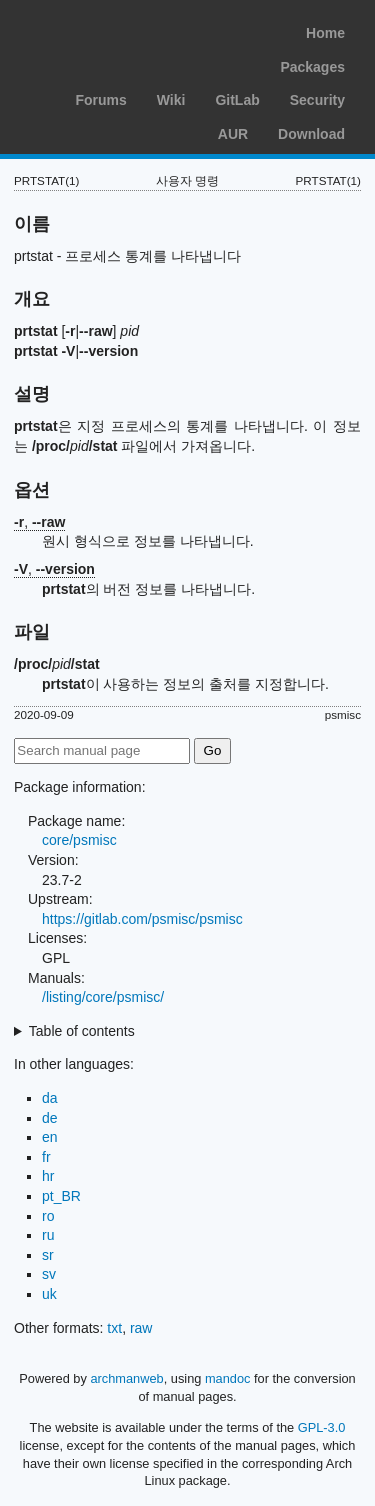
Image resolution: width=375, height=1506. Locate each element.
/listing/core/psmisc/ (103, 997)
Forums (100, 100)
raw (141, 1328)
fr (46, 1157)
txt (114, 1328)
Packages (312, 67)
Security (317, 100)
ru (48, 1235)
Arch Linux (110, 30)
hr (48, 1176)
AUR (233, 134)
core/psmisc (79, 840)
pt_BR (61, 1196)
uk (49, 1294)
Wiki (171, 100)
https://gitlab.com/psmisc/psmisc (142, 919)
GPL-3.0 (322, 1427)
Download (311, 134)
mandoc (228, 1378)
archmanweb (126, 1378)
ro (48, 1216)
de (50, 1118)
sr (48, 1255)
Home (325, 33)
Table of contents (82, 1031)
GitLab (237, 100)
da (50, 1098)
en (50, 1137)
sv (49, 1274)
